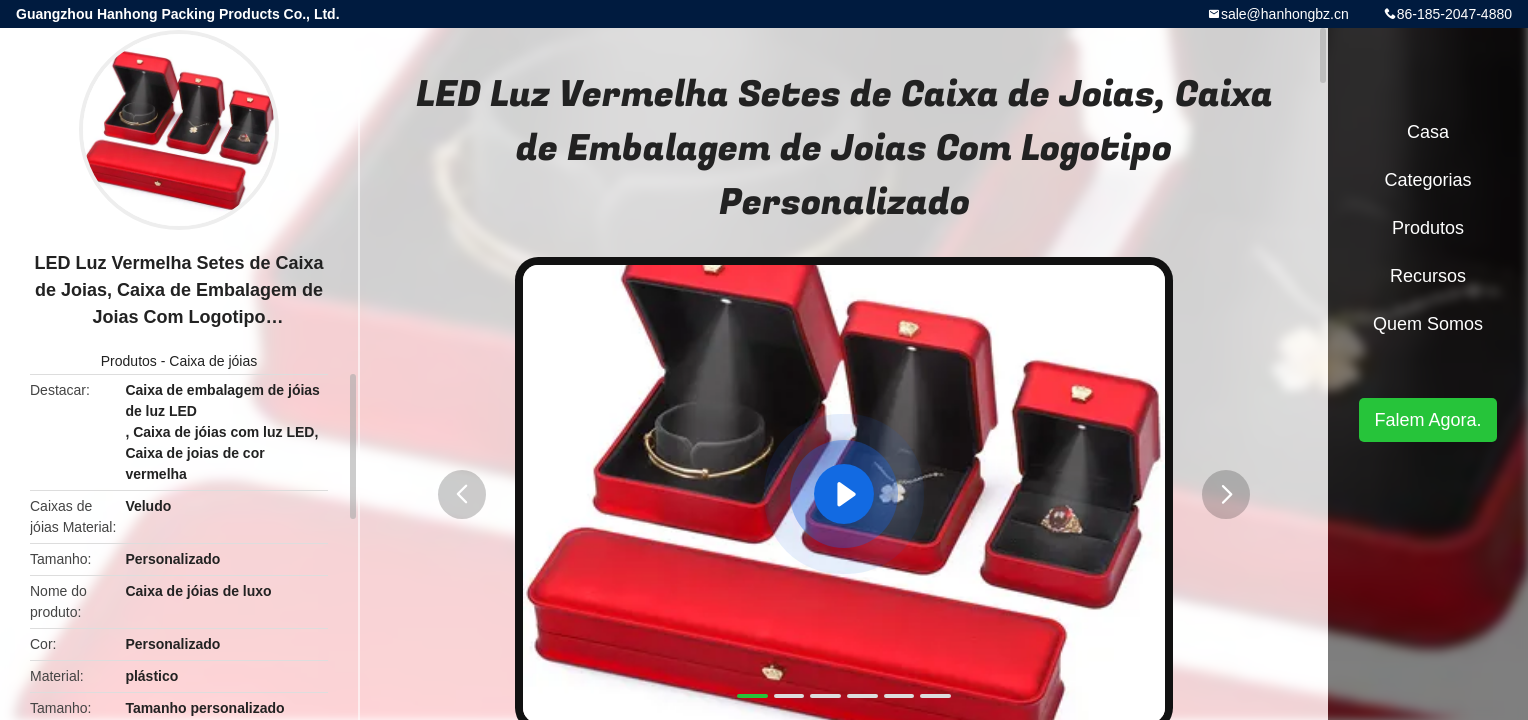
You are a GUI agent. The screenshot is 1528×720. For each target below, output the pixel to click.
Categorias (1427, 180)
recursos (1428, 276)
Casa (1428, 132)
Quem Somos (1428, 324)
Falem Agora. (1427, 420)
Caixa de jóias (213, 361)
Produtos (129, 361)
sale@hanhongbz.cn (1285, 14)
